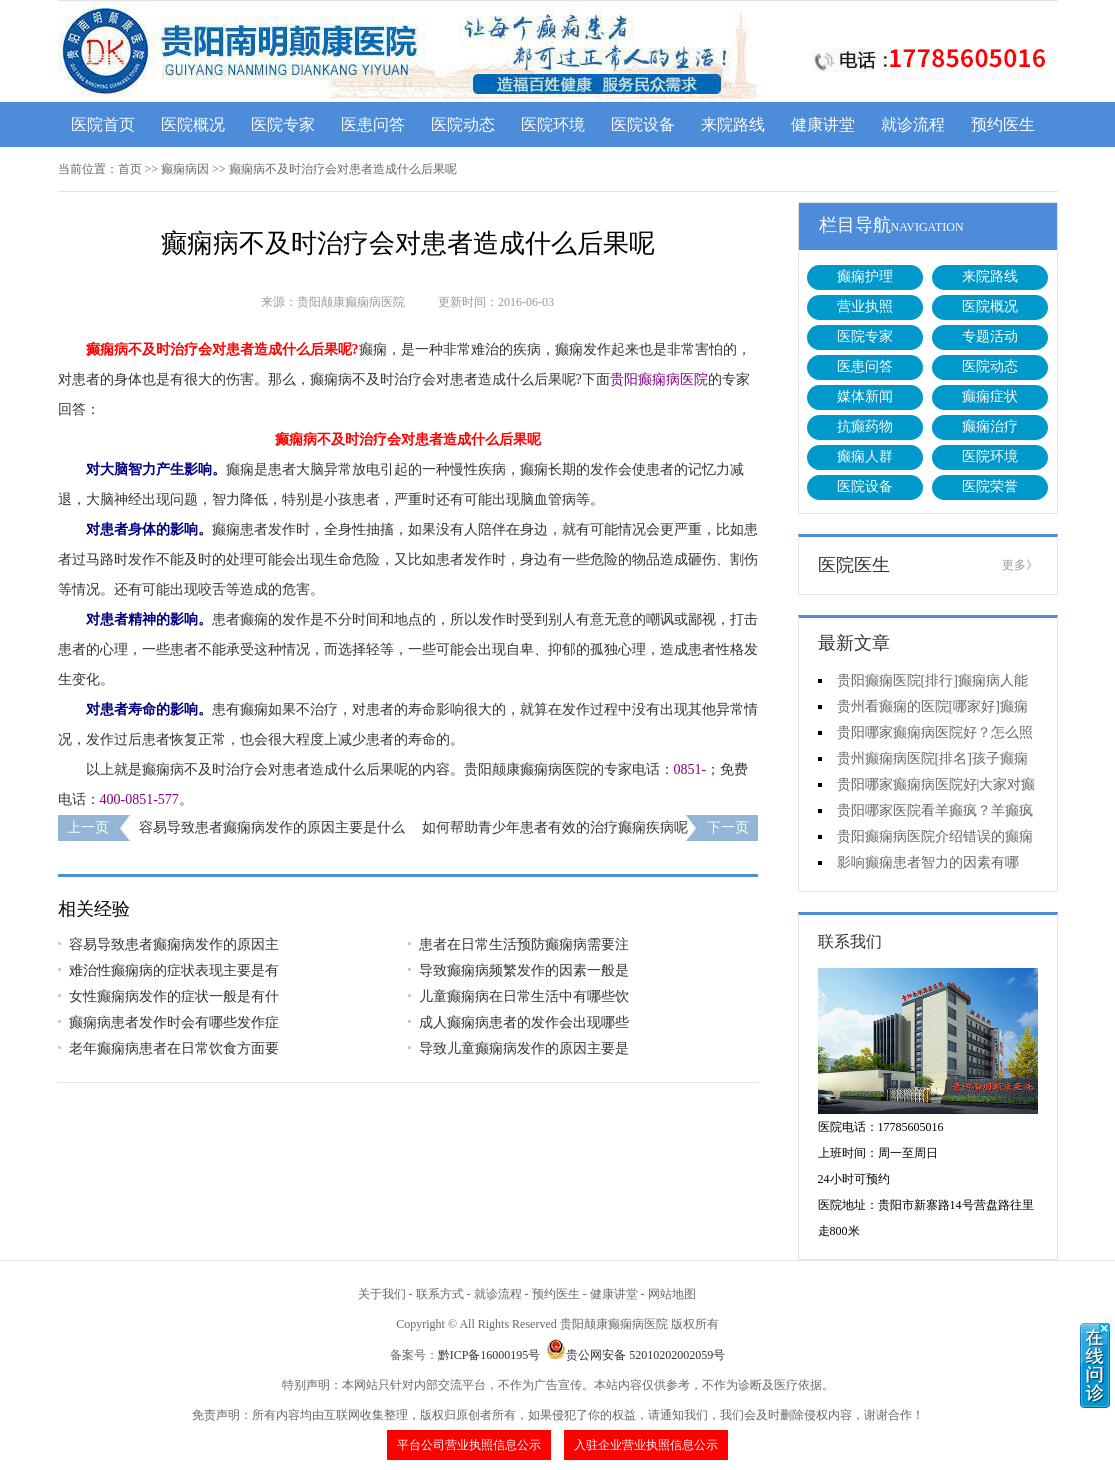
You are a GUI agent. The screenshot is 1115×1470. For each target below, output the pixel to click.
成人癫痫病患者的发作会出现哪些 (524, 1022)
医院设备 (643, 124)
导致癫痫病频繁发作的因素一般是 (524, 970)
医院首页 (103, 124)
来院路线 (733, 124)
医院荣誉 (990, 486)
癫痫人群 (865, 456)
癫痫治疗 (990, 426)
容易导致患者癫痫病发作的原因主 (174, 944)
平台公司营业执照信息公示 (469, 1445)
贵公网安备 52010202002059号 (635, 1355)
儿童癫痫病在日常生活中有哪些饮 (524, 996)
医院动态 (463, 124)
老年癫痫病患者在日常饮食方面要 (174, 1048)
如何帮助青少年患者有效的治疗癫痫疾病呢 (555, 827)
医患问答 (373, 124)
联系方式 (440, 1294)
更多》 (1020, 565)
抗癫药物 (865, 426)
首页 (130, 169)
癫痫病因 (185, 169)
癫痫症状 (990, 396)
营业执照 (865, 306)
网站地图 (672, 1294)
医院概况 (193, 124)
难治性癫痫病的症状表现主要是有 (174, 970)
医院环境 (553, 124)
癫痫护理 (865, 276)
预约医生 (1003, 124)
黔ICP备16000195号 (489, 1355)
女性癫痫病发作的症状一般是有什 (174, 996)
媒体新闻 (865, 396)
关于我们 (382, 1294)
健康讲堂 (823, 124)
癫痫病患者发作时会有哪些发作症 (174, 1022)
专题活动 (990, 336)
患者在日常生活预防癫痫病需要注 (524, 944)
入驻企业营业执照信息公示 (646, 1445)
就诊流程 (913, 124)
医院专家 (283, 124)
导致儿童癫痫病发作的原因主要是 (524, 1048)
